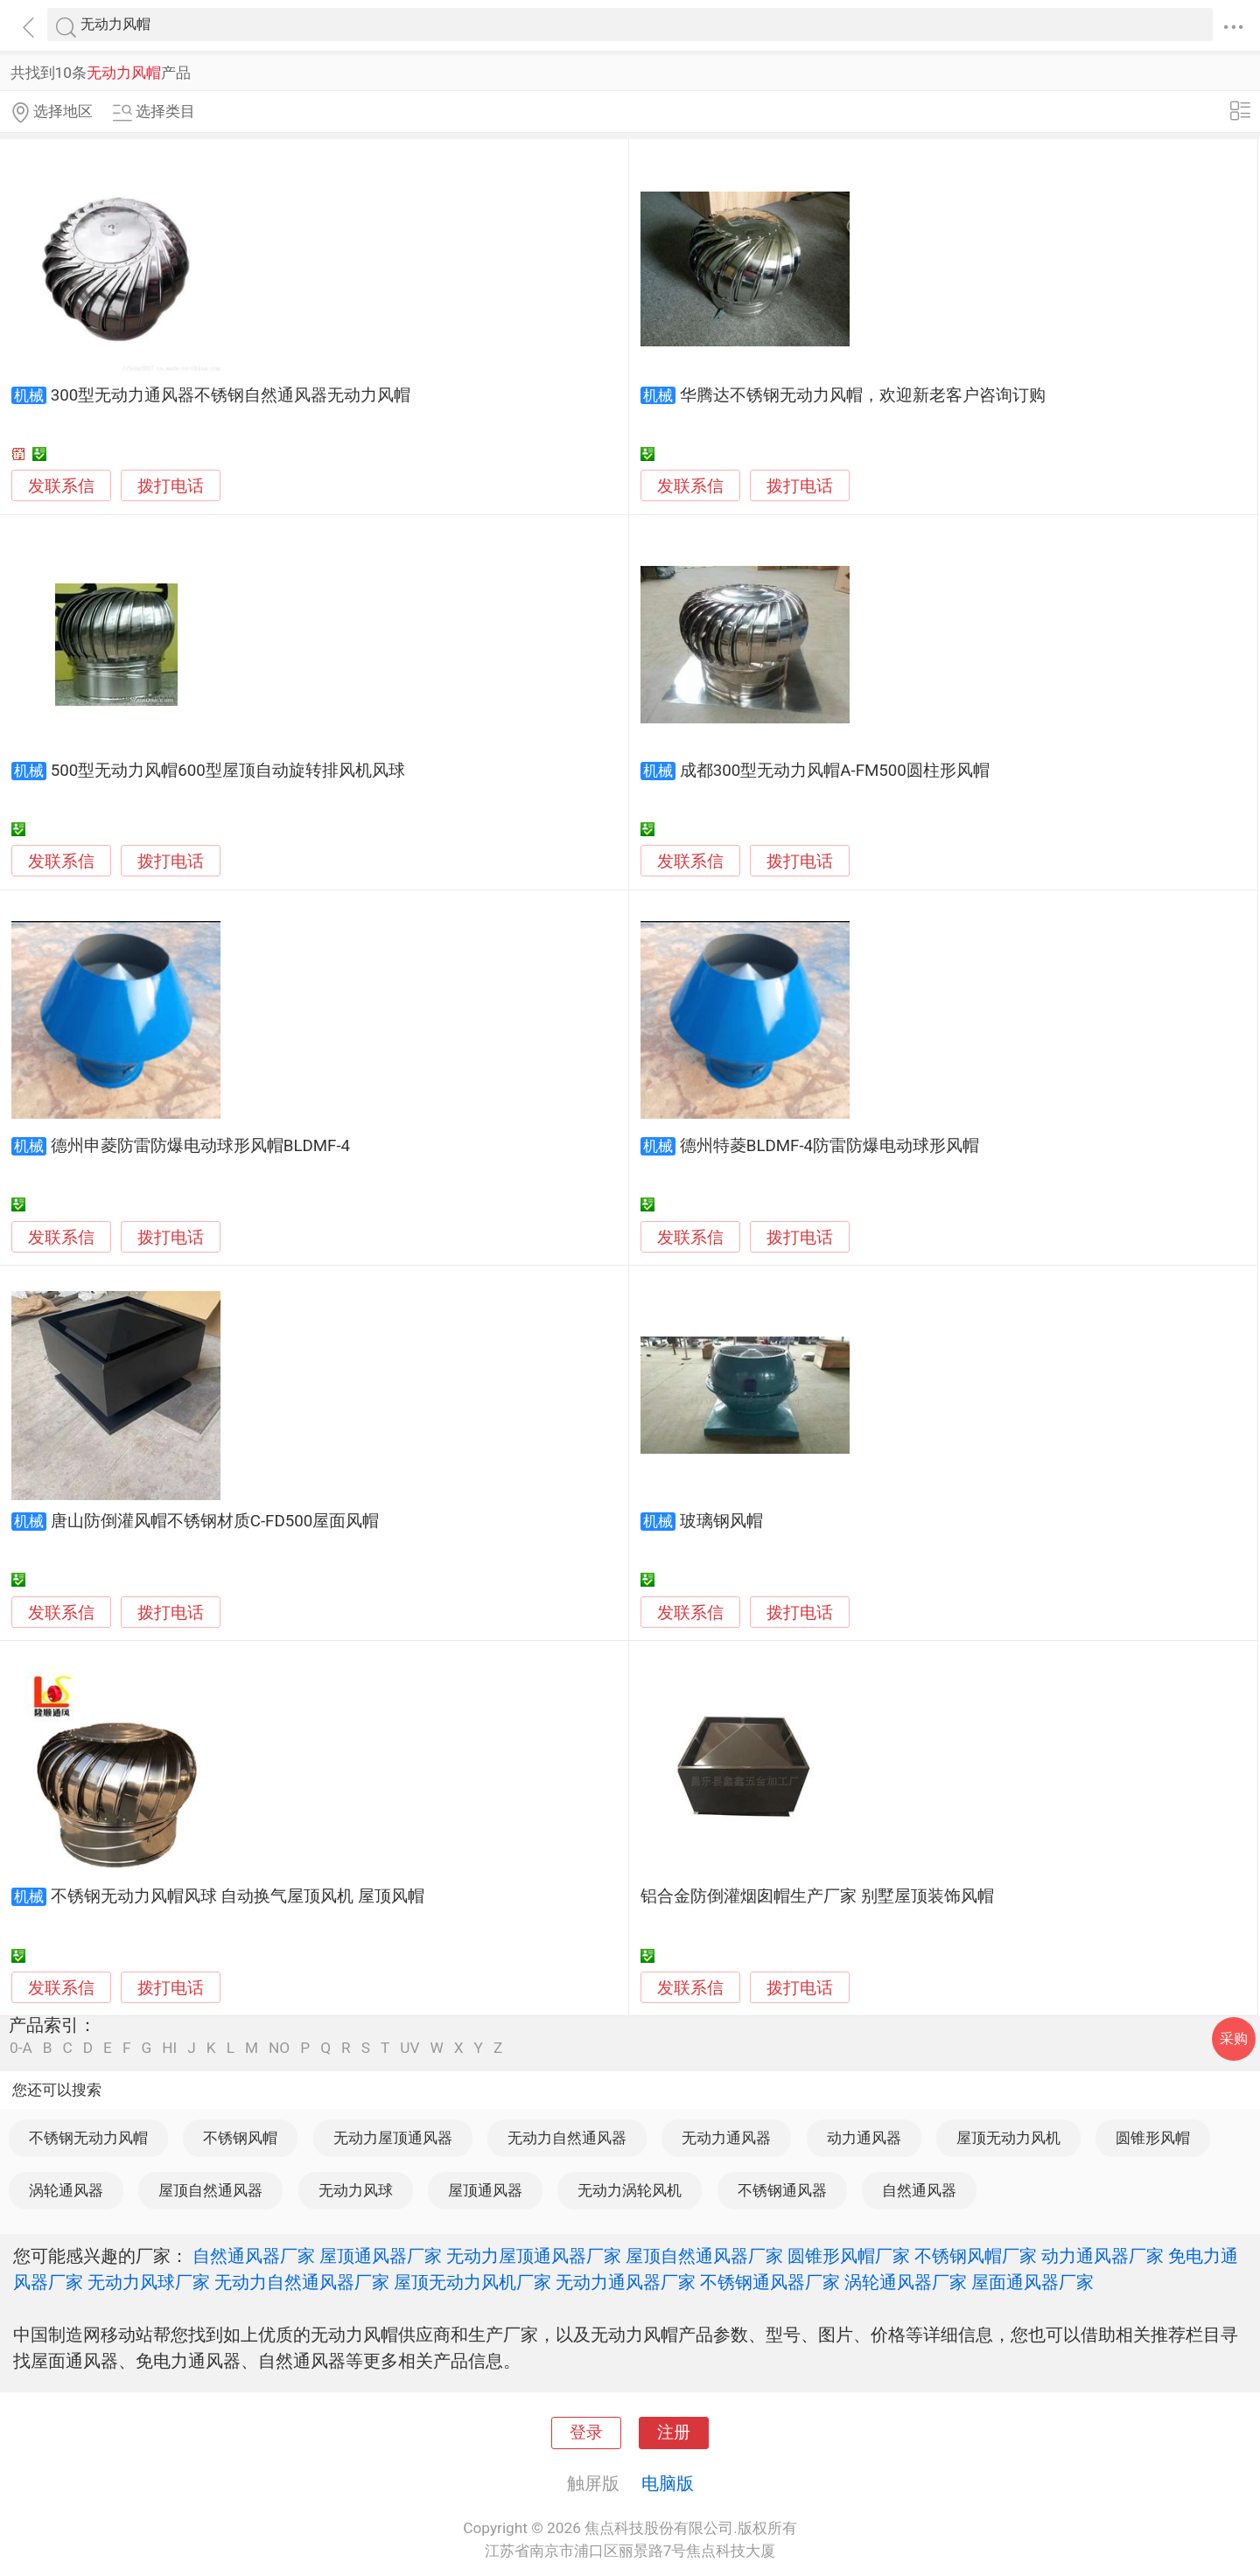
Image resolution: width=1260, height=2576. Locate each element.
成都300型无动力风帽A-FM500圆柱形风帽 (835, 770)
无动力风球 (355, 2190)
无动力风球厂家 (149, 2282)
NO (279, 2048)
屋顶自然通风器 (210, 2190)
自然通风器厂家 (253, 2255)
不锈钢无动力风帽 (88, 2138)
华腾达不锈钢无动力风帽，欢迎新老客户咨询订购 (863, 395)
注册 (673, 2432)
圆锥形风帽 (1153, 2138)
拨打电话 (170, 486)
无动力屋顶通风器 (392, 2138)
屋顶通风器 (485, 2190)
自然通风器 (919, 2190)
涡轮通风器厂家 (905, 2282)
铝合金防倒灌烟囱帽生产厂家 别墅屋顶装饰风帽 (817, 1896)
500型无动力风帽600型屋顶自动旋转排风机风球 (228, 770)
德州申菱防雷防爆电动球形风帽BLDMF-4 (200, 1145)
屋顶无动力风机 (1008, 2138)
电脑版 (667, 2483)
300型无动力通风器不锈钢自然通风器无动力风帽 (231, 395)
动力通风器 (864, 2138)
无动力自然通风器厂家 (301, 2282)
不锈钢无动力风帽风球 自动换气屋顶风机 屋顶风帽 (237, 1896)
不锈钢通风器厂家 (770, 2282)
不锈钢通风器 (782, 2190)
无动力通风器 (726, 2138)
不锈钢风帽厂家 (975, 2255)
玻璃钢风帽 (721, 1521)
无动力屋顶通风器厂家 (533, 2255)
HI (169, 2048)
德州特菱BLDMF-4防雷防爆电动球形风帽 (829, 1145)
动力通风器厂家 (1102, 2255)
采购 (1234, 2038)
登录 (586, 2432)
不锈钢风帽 (240, 2138)
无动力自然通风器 (567, 2138)
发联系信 (61, 486)
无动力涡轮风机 (630, 2190)
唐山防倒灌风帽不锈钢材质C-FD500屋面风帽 (215, 1521)
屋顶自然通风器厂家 (704, 2255)
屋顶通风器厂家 (380, 2255)
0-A (21, 2048)
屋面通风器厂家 (1032, 2282)
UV (409, 2048)
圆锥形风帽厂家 (849, 2255)
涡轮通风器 (66, 2190)
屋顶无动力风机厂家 (472, 2282)
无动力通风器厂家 (626, 2282)
